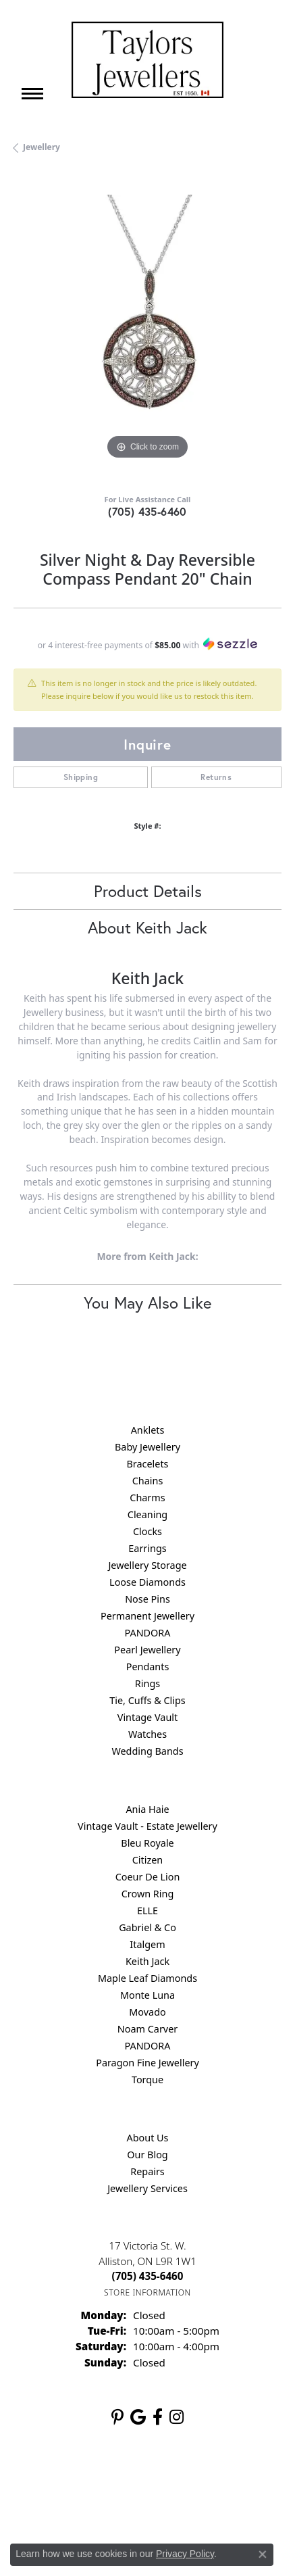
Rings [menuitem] (147, 1683)
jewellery (41, 147)
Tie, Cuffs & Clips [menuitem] (147, 1700)
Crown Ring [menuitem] (148, 1893)
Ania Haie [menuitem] (147, 1809)
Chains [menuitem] (147, 1480)
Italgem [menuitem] (147, 1944)
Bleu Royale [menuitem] (147, 1843)
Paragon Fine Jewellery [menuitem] (147, 2062)
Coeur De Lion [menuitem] (147, 1876)
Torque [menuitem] (147, 2079)
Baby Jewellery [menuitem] (147, 1446)
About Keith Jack (147, 927)
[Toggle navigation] (32, 93)
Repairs (147, 2171)
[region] (147, 329)
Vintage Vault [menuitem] (147, 1717)
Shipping (80, 777)
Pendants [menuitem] (147, 1666)
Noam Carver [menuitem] (147, 2028)
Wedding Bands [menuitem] (147, 1751)
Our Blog (147, 2154)
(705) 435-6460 (147, 511)
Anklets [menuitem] (148, 1430)
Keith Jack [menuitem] (147, 1961)
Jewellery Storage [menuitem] (147, 1565)
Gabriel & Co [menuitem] (147, 1927)
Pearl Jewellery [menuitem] (147, 1649)
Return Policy (68, 2479)
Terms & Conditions (215, 2479)
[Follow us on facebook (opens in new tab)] (158, 2417)
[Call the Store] (148, 2276)
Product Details (148, 891)
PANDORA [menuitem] (147, 1632)
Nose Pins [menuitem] (147, 1599)
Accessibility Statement (147, 2505)
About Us (148, 2137)
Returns (216, 777)
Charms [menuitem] (147, 1497)
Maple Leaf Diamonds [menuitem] (147, 1978)
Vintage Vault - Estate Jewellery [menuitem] (147, 1826)
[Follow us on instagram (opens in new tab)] (176, 2417)
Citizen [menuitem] (147, 1859)
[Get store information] (147, 2292)
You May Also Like (147, 1302)
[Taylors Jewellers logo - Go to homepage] (147, 60)
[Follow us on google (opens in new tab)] (138, 2417)
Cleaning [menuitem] (147, 1514)
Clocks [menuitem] (147, 1531)
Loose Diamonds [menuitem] (147, 1582)
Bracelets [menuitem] (147, 1463)
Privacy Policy (135, 2479)
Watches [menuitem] (147, 1734)
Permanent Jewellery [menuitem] (147, 1615)
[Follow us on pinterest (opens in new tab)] (117, 2417)
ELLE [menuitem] (147, 1910)
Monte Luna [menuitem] (147, 1995)
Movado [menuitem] (147, 2012)
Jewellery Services (147, 2188)
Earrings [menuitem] (147, 1548)
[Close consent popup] (263, 2554)
